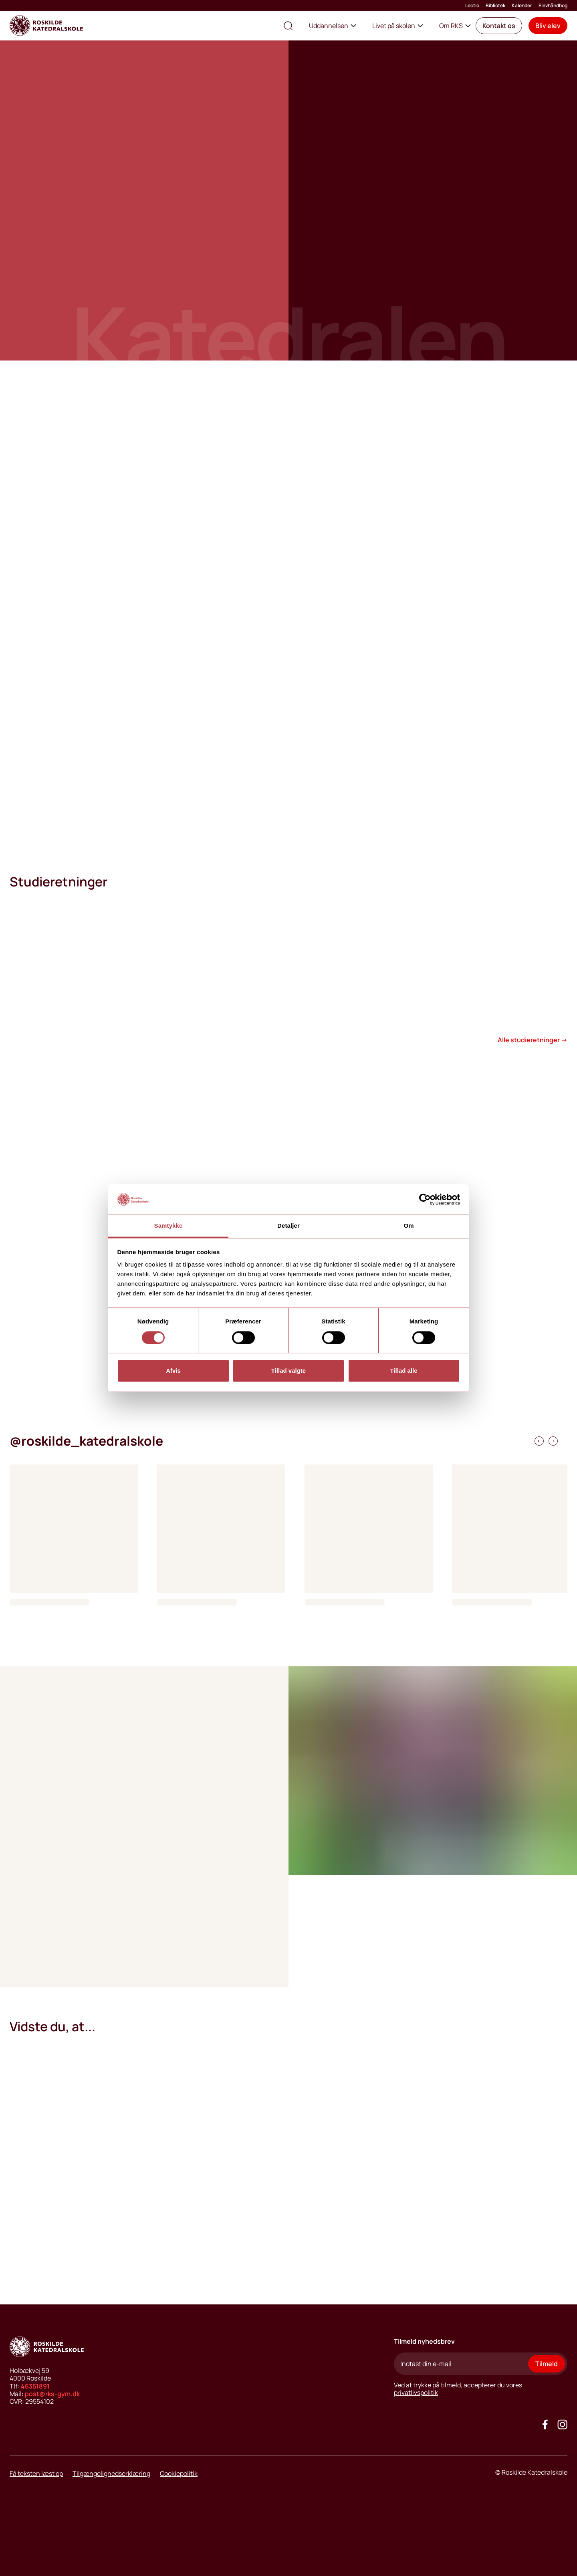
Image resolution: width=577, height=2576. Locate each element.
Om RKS (455, 25)
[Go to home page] (46, 25)
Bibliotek (495, 5)
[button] (499, 25)
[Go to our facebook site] (545, 2424)
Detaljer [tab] (288, 1226)
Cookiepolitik (179, 2473)
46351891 (35, 2386)
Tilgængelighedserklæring (111, 2473)
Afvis (173, 1371)
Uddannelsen (332, 25)
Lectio (472, 5)
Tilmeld (546, 2363)
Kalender (522, 5)
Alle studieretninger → (532, 1039)
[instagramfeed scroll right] (539, 1441)
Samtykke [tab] (168, 1226)
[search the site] (288, 25)
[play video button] (32, 1361)
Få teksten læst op (36, 2473)
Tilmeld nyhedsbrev (424, 2341)
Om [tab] (408, 1226)
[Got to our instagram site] (562, 2424)
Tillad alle (403, 1371)
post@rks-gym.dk (52, 2393)
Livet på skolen (397, 25)
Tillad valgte (288, 1371)
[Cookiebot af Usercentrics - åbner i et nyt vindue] (425, 1199)
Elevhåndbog (553, 5)
